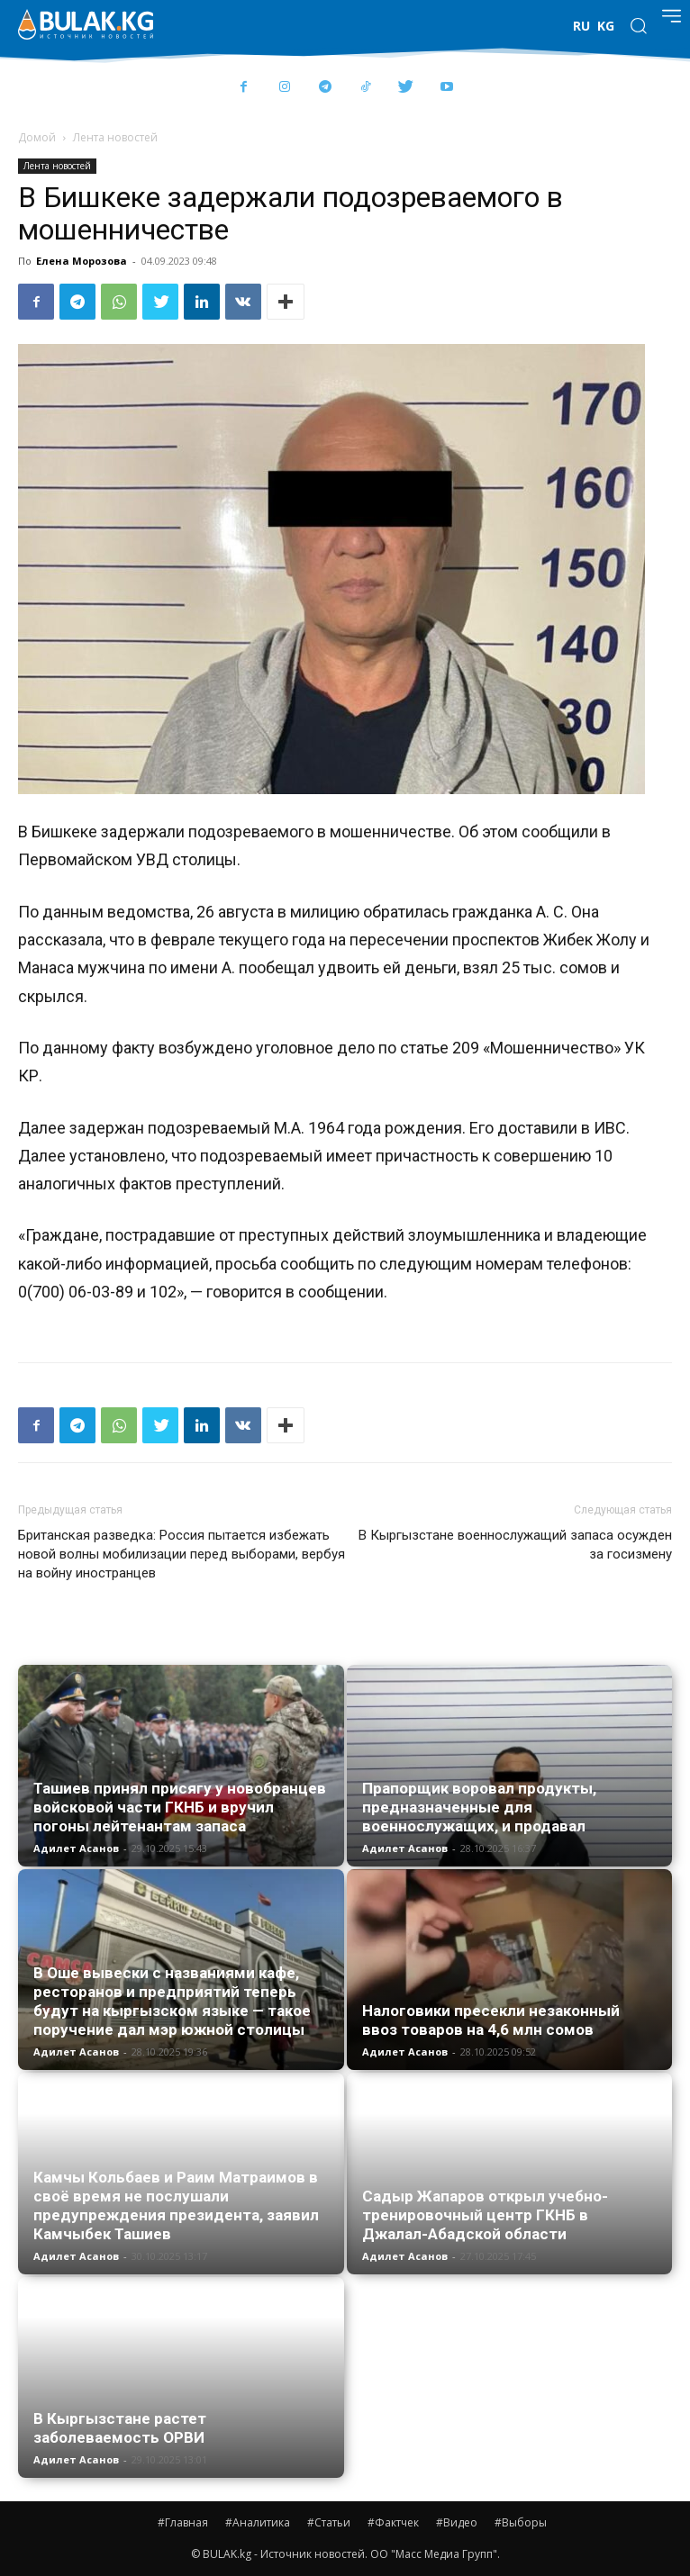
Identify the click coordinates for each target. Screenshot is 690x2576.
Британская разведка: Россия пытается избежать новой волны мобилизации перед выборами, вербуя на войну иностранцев (181, 1554)
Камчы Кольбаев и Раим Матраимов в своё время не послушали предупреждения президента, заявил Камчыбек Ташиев (176, 2205)
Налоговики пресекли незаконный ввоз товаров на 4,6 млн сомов (491, 2020)
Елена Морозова (81, 260)
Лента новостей (115, 137)
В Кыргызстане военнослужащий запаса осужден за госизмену (515, 1544)
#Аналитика (257, 2522)
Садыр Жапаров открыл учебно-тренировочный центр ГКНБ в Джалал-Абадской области (485, 2215)
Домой (37, 137)
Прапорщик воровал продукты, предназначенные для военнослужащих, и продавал (479, 1807)
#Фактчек (393, 2522)
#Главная (183, 2522)
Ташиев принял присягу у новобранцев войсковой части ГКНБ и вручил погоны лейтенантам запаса (179, 1807)
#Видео (456, 2522)
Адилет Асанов (76, 1848)
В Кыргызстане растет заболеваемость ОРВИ (119, 2427)
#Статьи (328, 2522)
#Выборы (521, 2522)
